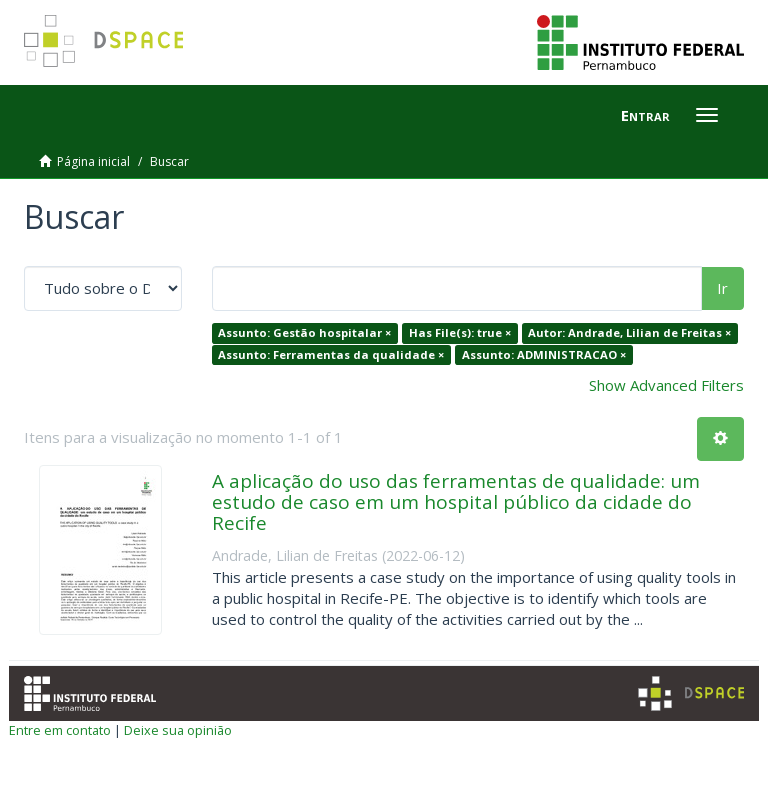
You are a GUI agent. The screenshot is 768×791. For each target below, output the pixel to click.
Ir (722, 288)
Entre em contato (60, 730)
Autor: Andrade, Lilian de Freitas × (629, 332)
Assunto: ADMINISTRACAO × (544, 354)
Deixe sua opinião (178, 730)
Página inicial (93, 161)
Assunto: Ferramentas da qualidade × (331, 354)
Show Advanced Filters (666, 385)
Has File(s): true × (460, 332)
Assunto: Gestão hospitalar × (304, 332)
